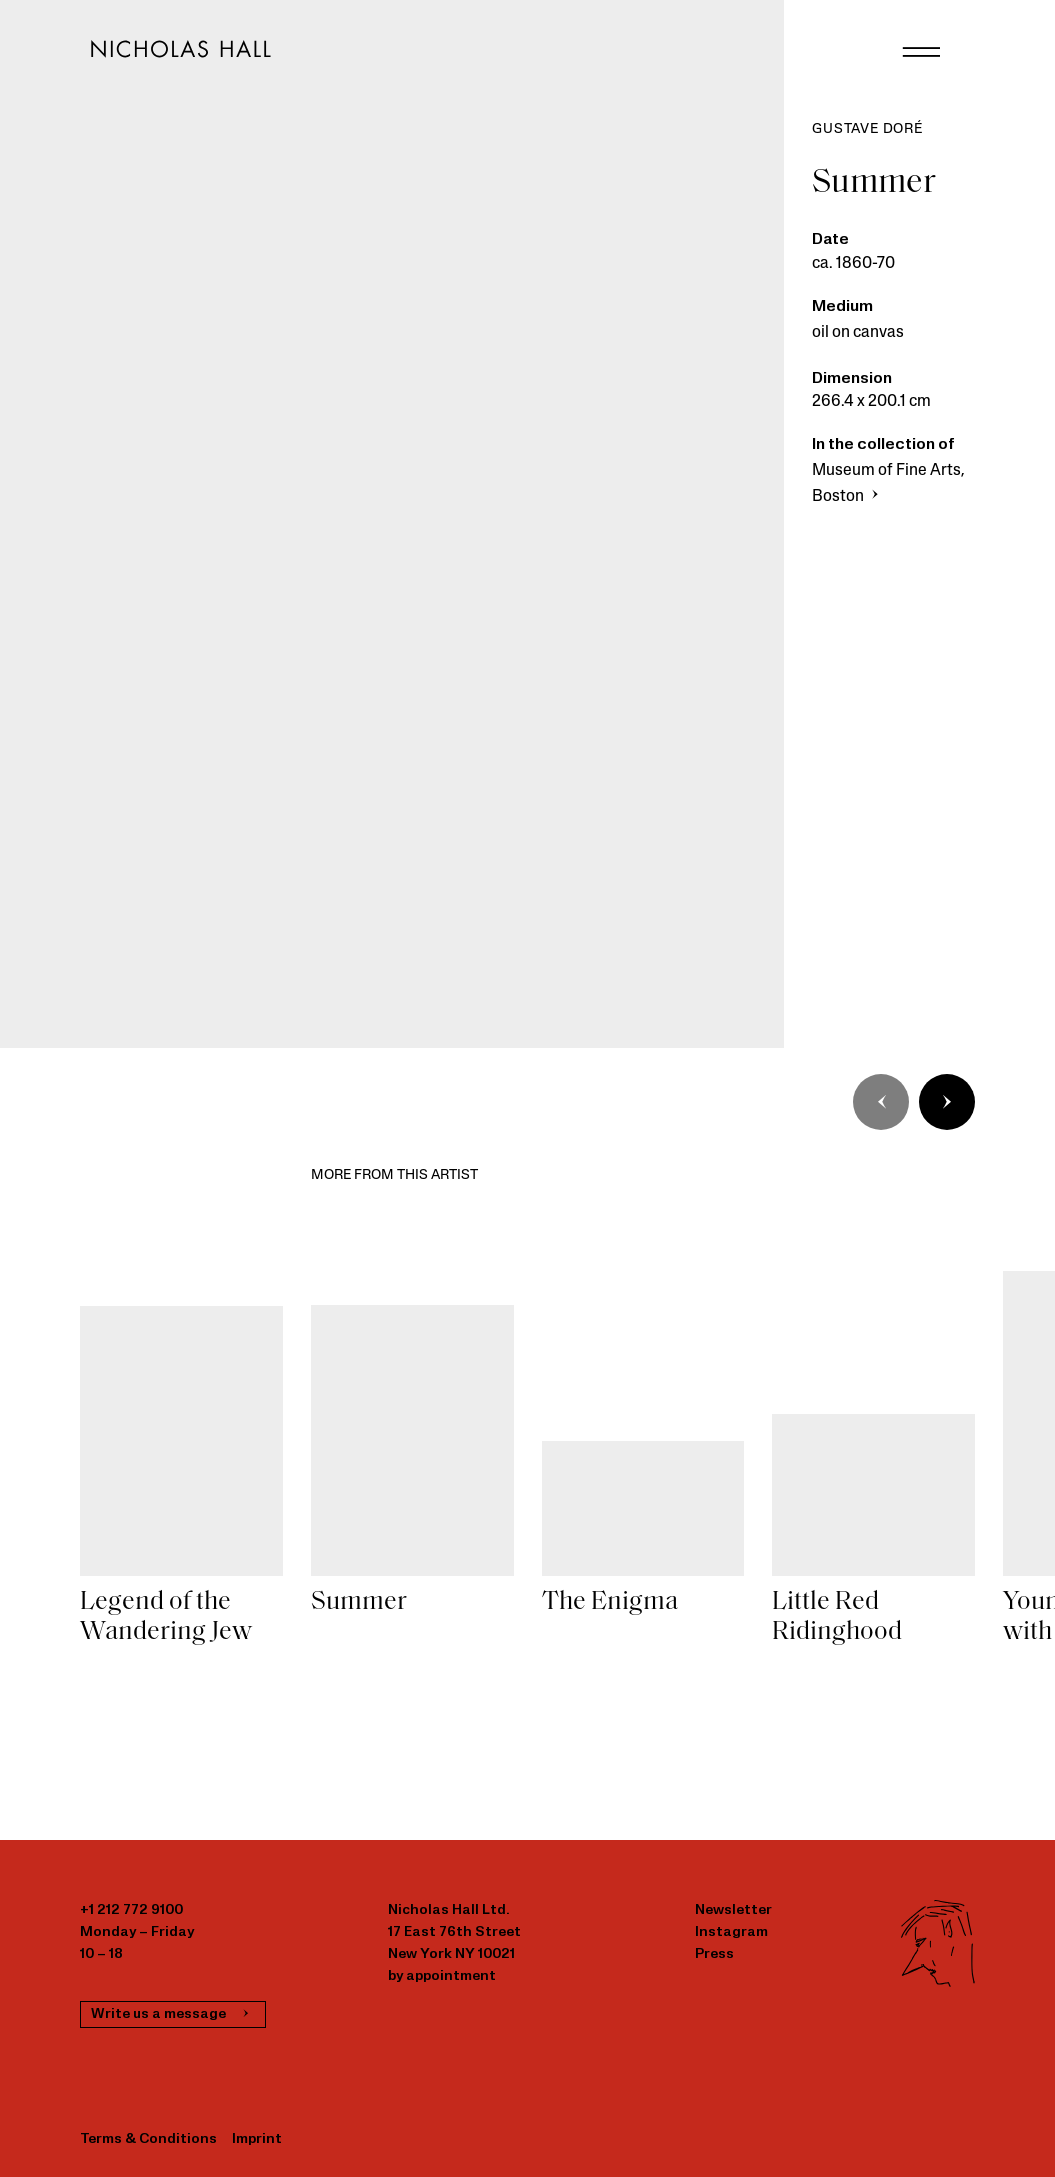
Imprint (257, 2139)
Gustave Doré (867, 129)
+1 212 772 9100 (131, 1910)
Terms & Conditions (148, 2139)
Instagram (731, 1932)
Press (714, 1954)
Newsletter (733, 1910)
